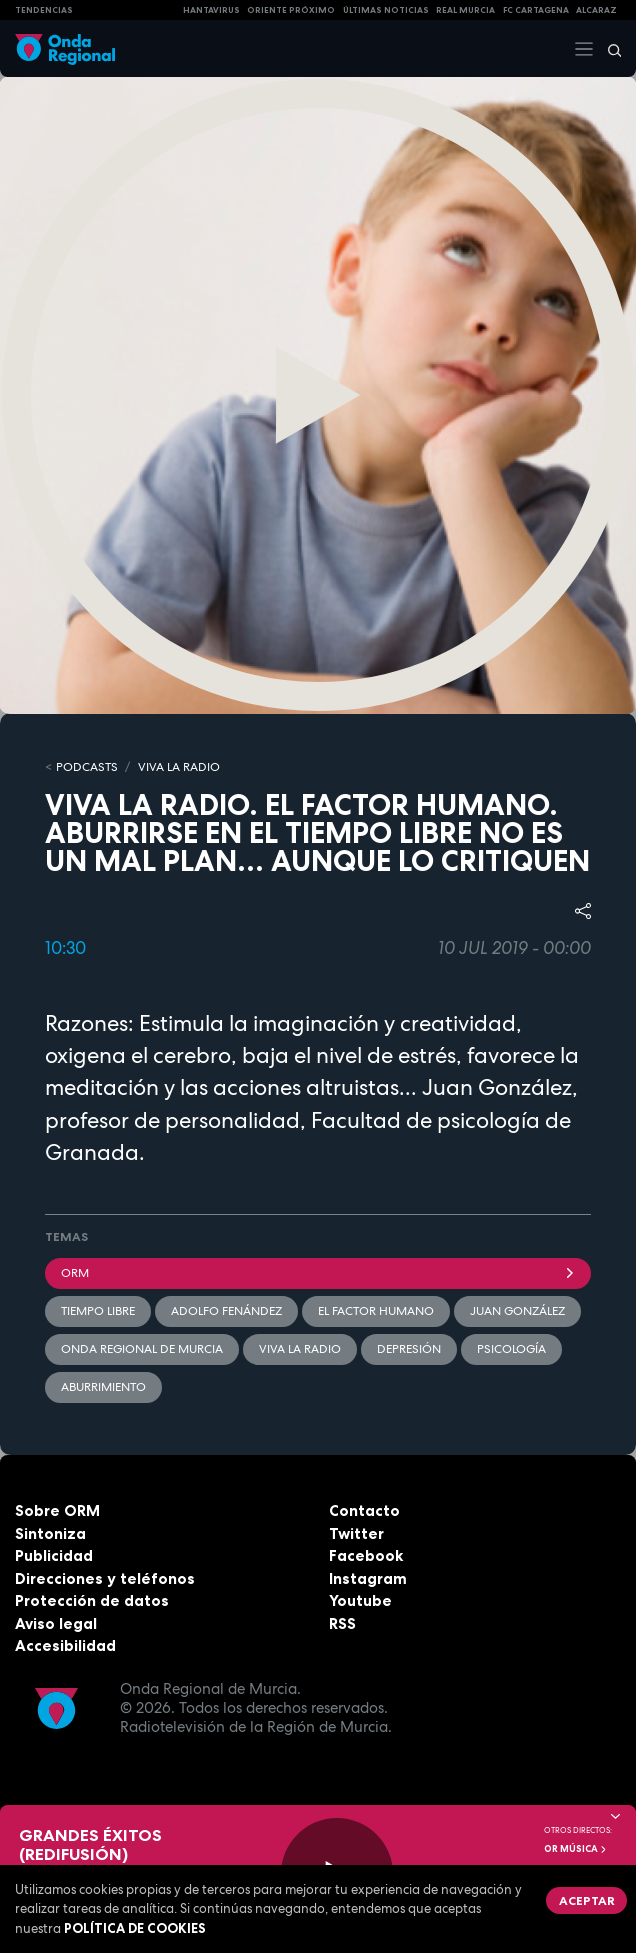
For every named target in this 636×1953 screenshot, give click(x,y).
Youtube (360, 1600)
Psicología (511, 1349)
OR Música (576, 1849)
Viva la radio (300, 1349)
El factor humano (376, 1311)
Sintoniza (50, 1533)
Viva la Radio (179, 767)
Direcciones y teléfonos (105, 1578)
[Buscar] (608, 49)
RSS (342, 1623)
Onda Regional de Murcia (142, 1349)
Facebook (366, 1555)
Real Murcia (465, 10)
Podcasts (87, 767)
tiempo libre (98, 1311)
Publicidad (54, 1555)
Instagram (368, 1578)
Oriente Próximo (291, 10)
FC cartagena (536, 10)
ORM (318, 1273)
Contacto (364, 1510)
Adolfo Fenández (226, 1311)
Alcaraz (596, 10)
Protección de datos (92, 1600)
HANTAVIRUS (211, 10)
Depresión (409, 1349)
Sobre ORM (57, 1510)
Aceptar (587, 1900)
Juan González (517, 1311)
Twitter (356, 1533)
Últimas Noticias (386, 10)
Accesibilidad (65, 1645)
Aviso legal (56, 1623)
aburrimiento (103, 1387)
